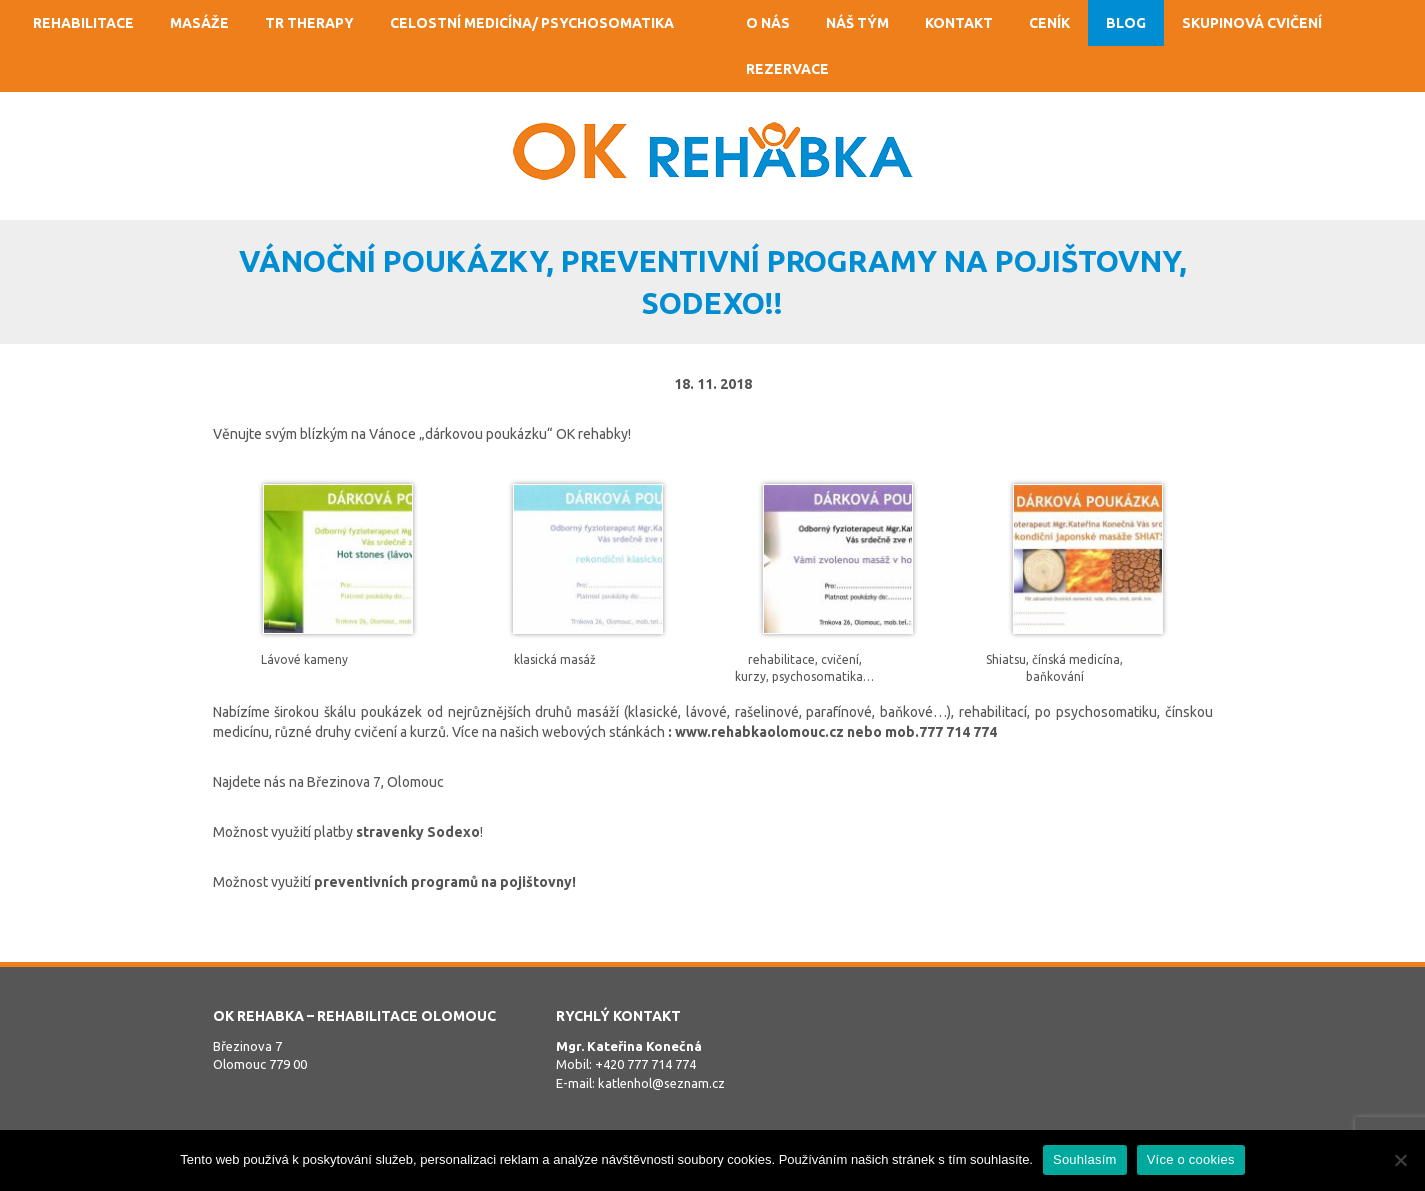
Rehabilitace (83, 23)
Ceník (1049, 23)
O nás (768, 23)
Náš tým (857, 23)
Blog (1126, 23)
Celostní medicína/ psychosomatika (532, 23)
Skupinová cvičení (1252, 23)
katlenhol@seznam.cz (661, 1083)
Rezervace (787, 69)
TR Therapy (309, 23)
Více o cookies (1191, 1159)
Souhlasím (1085, 1159)
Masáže (199, 23)
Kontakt (959, 23)
